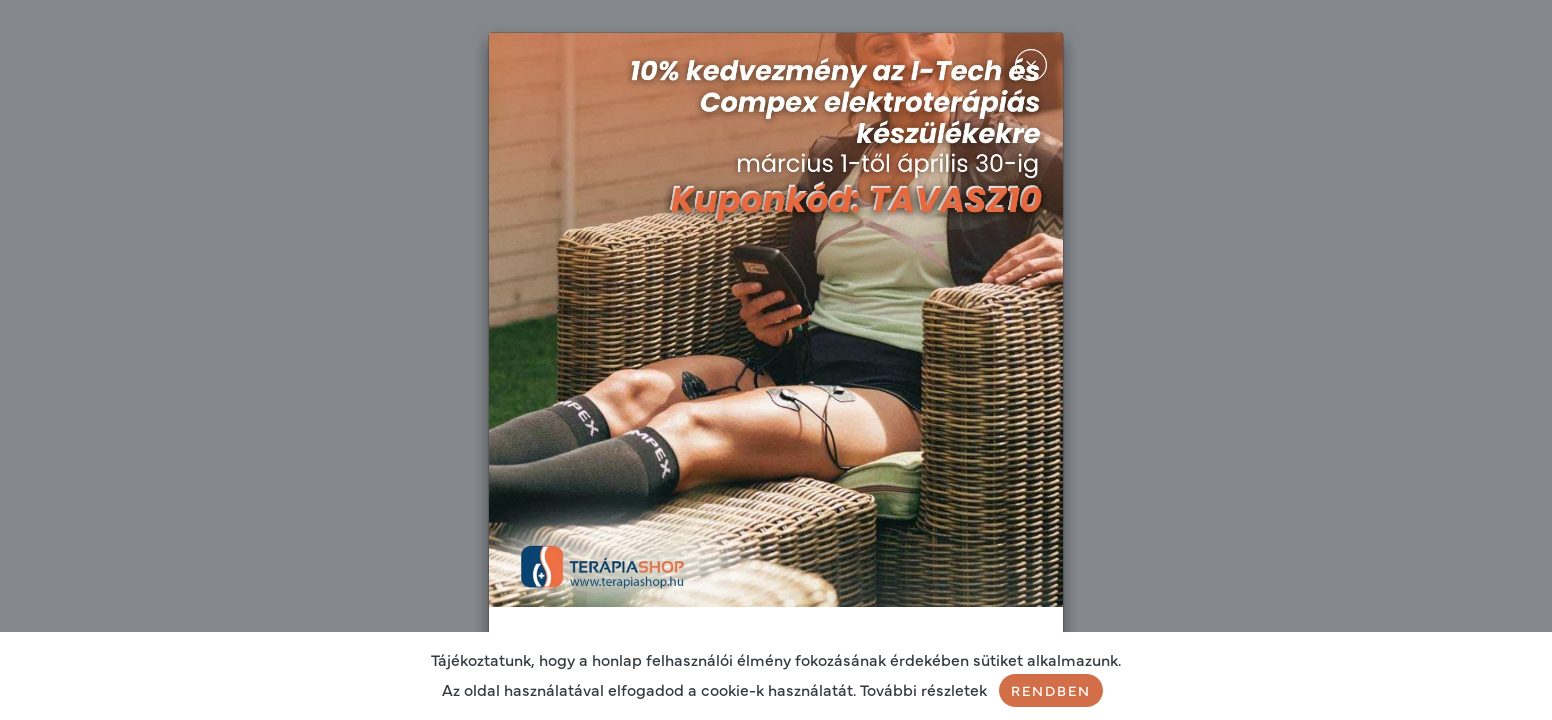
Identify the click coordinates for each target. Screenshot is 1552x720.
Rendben (1051, 690)
